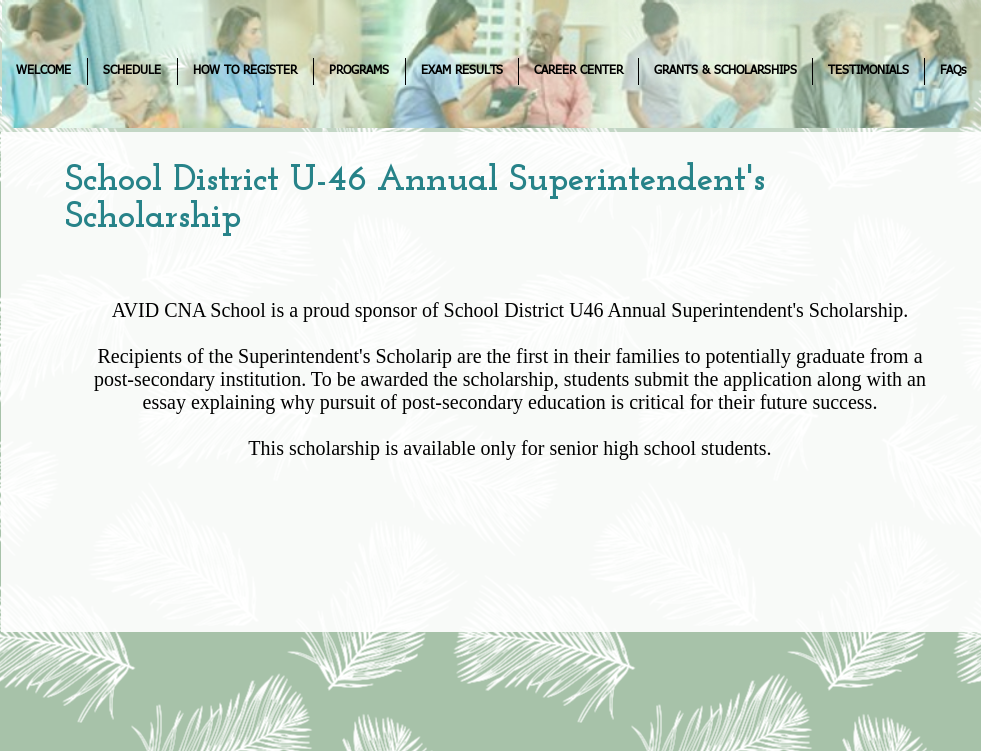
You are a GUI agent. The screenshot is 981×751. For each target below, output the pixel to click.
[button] (132, 71)
